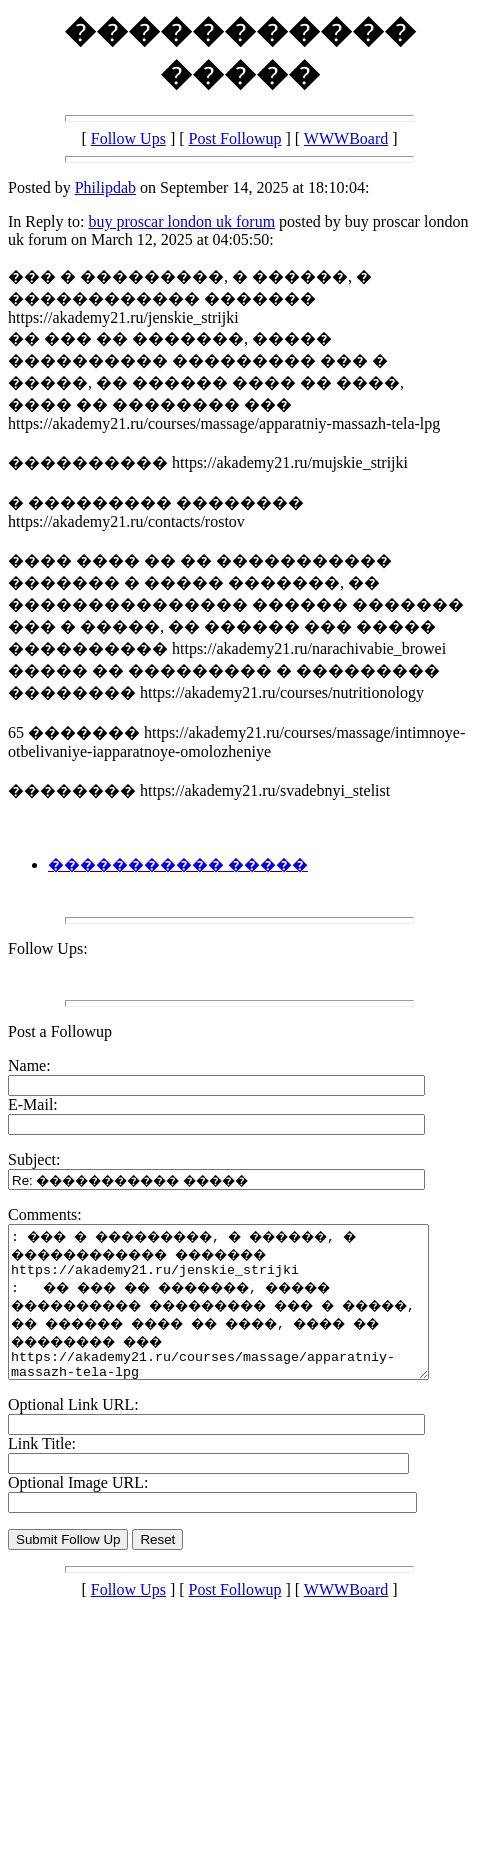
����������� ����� (178, 864)
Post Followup (235, 138)
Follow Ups (128, 138)
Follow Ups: (48, 948)
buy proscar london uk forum (181, 221)
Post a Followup (60, 1031)
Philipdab (105, 187)
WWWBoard (346, 138)
